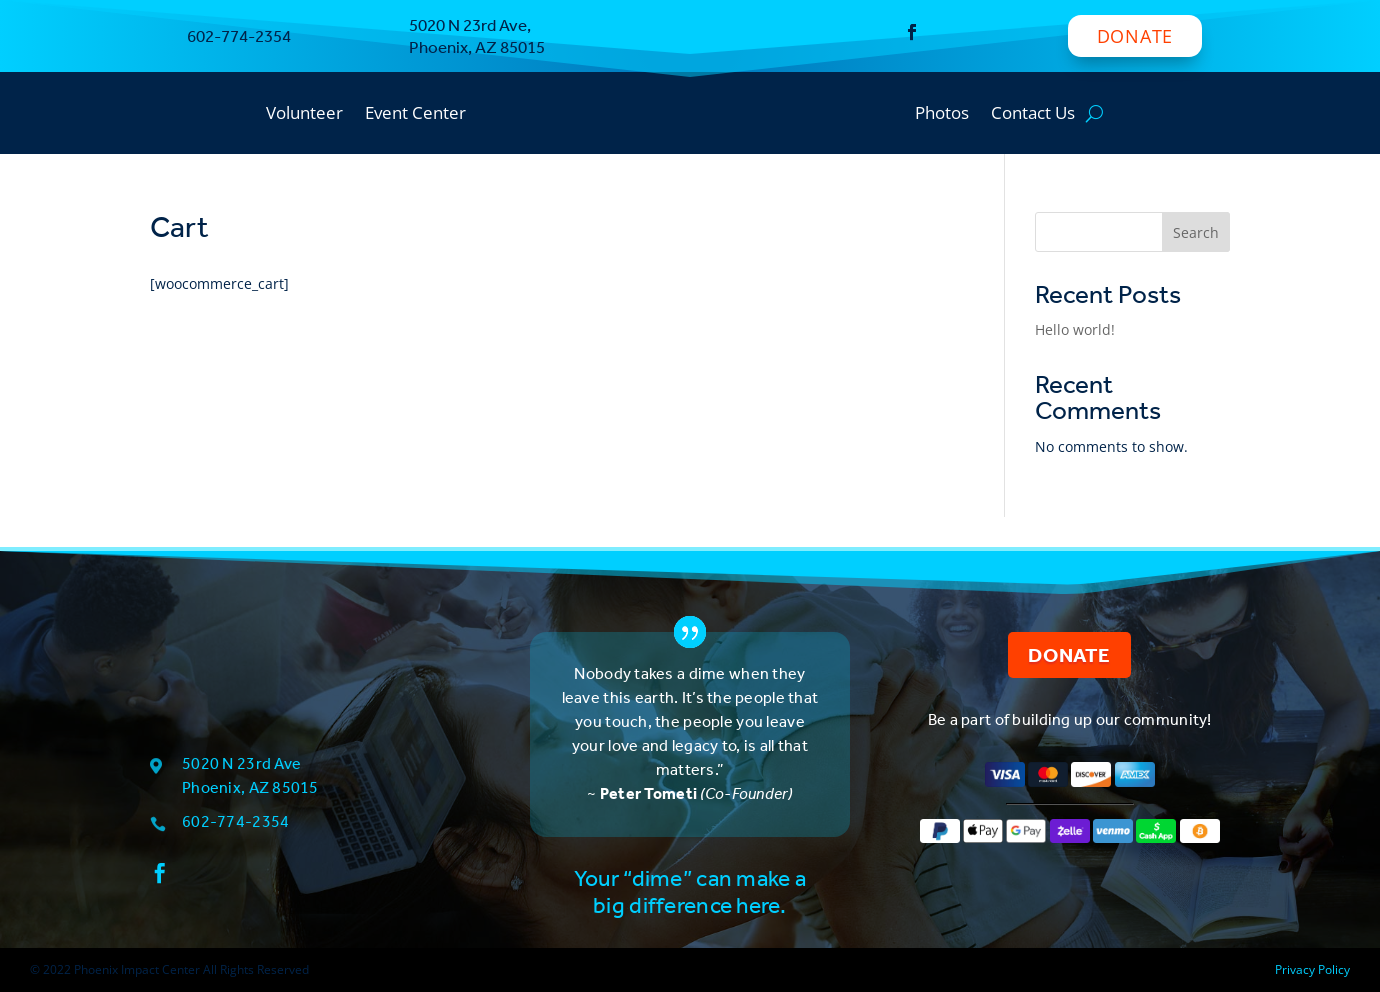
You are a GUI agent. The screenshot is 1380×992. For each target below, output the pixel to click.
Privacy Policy (1312, 969)
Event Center (415, 115)
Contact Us (1033, 115)
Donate (1135, 36)
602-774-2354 (235, 821)
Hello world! (1075, 329)
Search (1196, 232)
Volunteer (304, 115)
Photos (942, 115)
